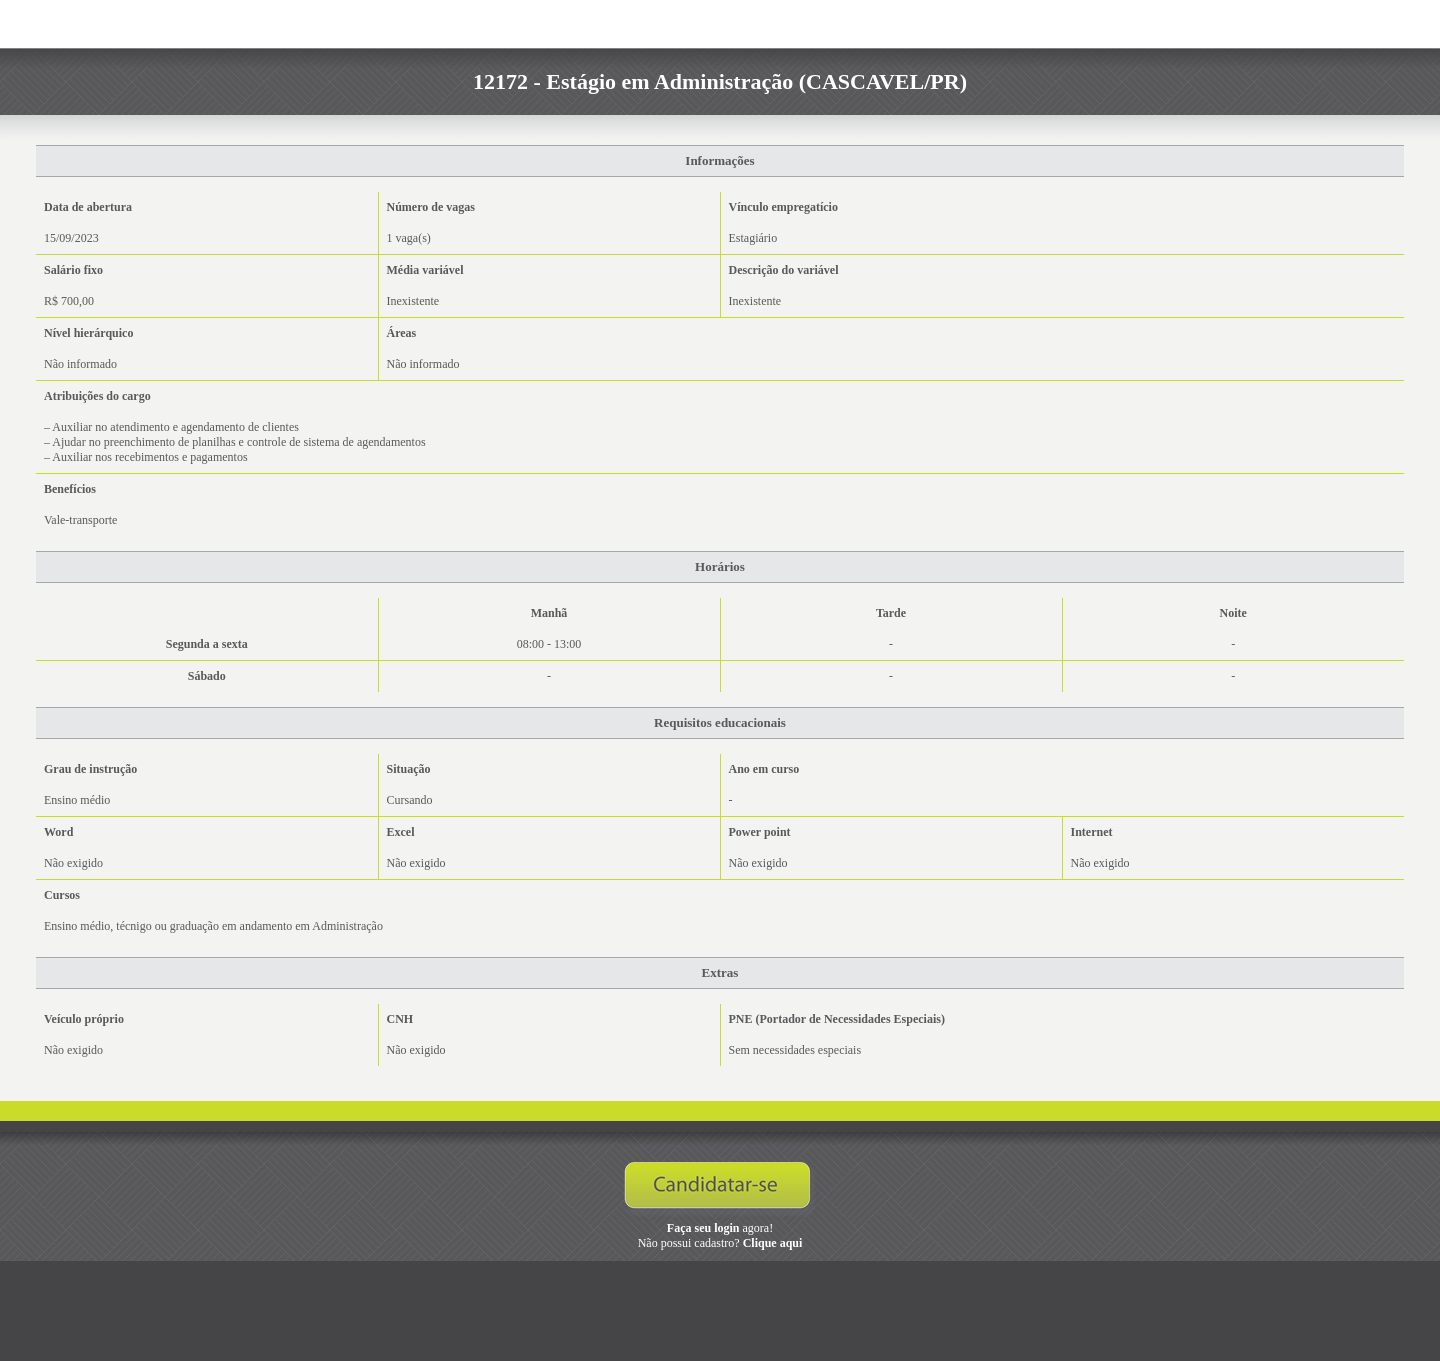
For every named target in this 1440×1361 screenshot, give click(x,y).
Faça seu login (703, 1228)
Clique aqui (773, 1243)
